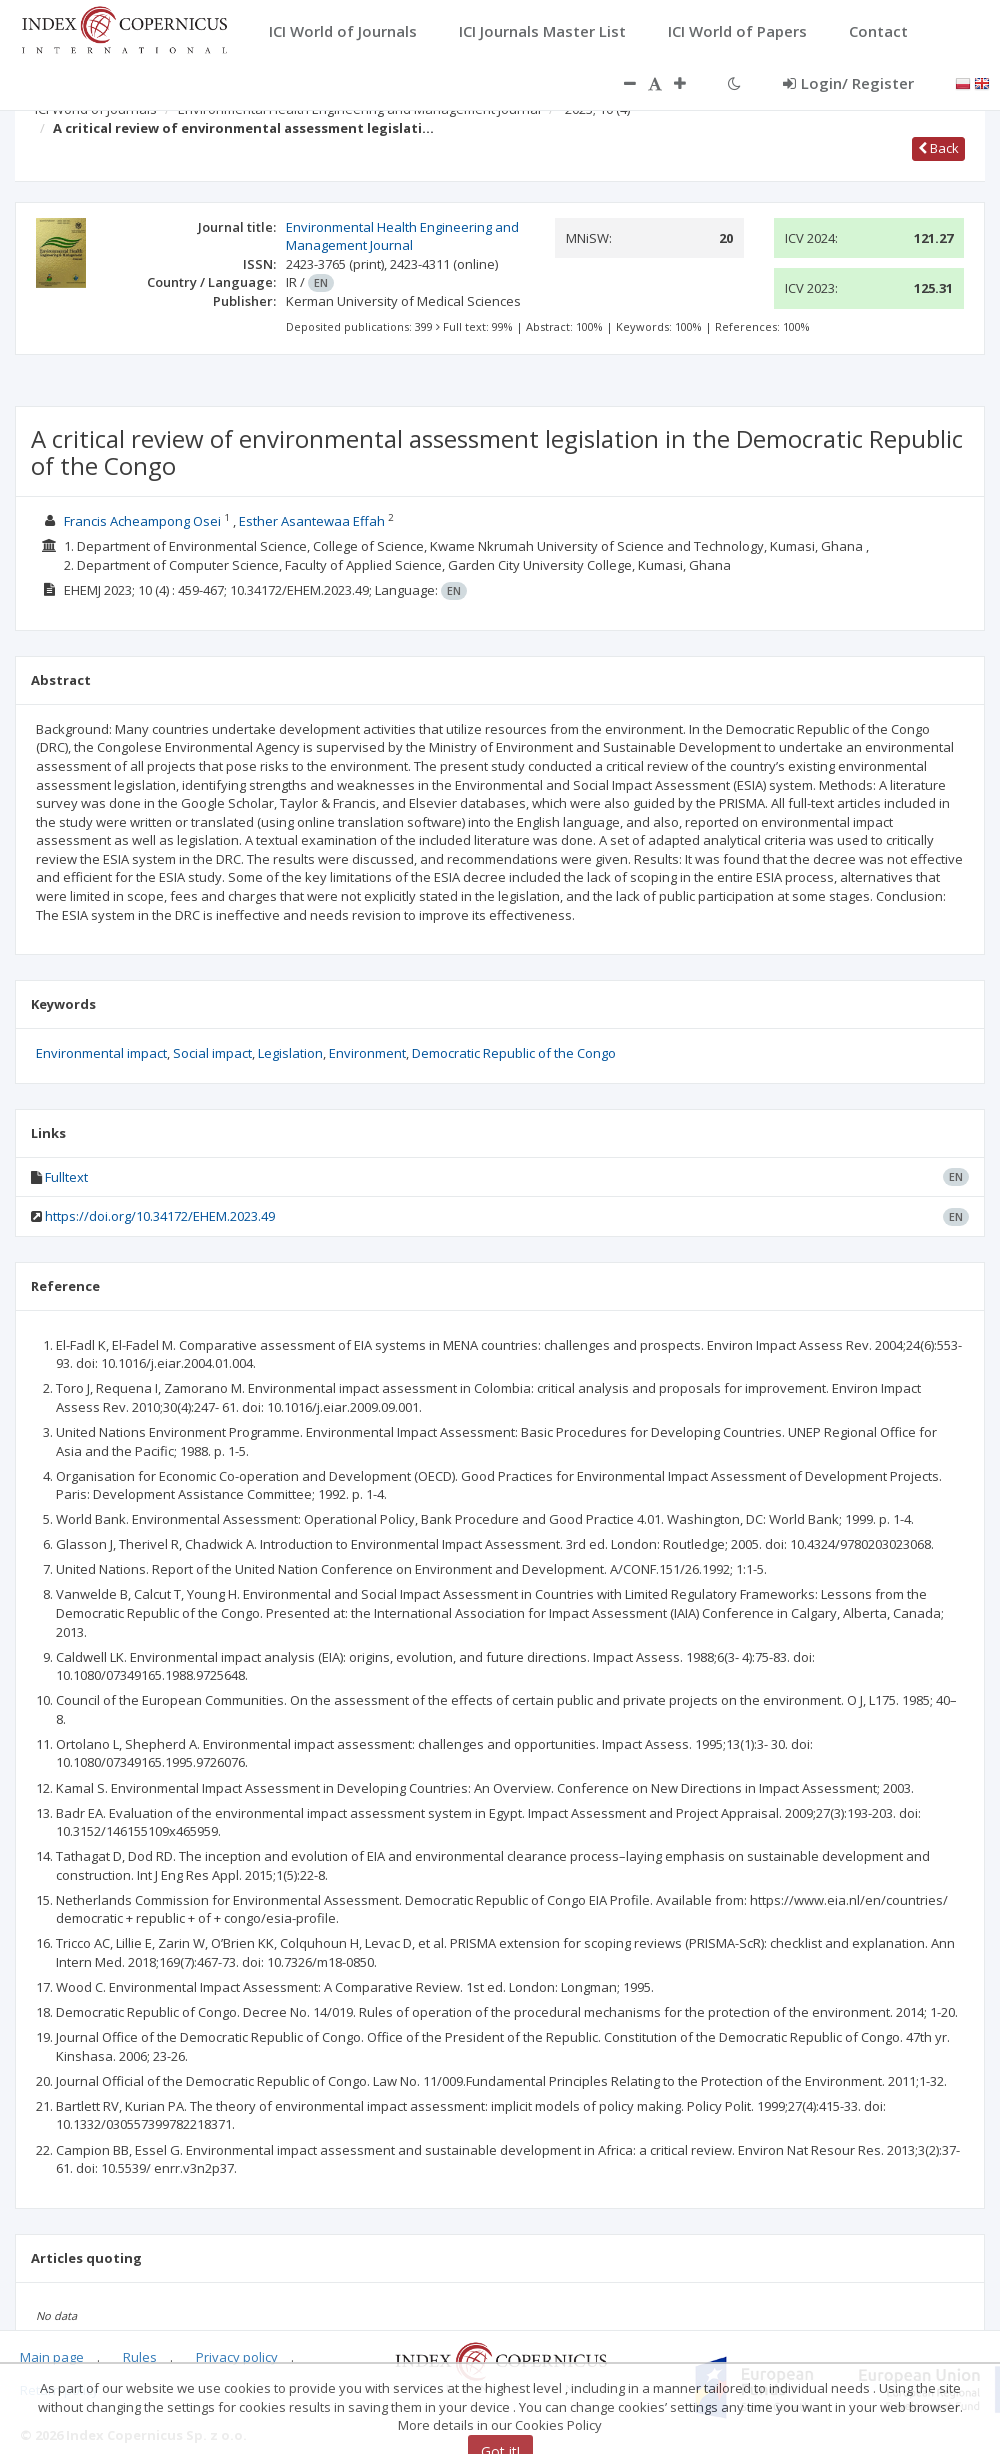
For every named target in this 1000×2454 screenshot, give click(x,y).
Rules (140, 2357)
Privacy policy (237, 2357)
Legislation (290, 1053)
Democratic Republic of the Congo (514, 1053)
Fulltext (66, 1177)
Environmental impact (101, 1053)
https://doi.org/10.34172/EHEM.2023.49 (160, 1216)
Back (938, 148)
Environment (367, 1053)
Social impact (212, 1053)
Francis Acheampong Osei (142, 521)
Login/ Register (848, 83)
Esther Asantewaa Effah (312, 521)
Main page (52, 2357)
